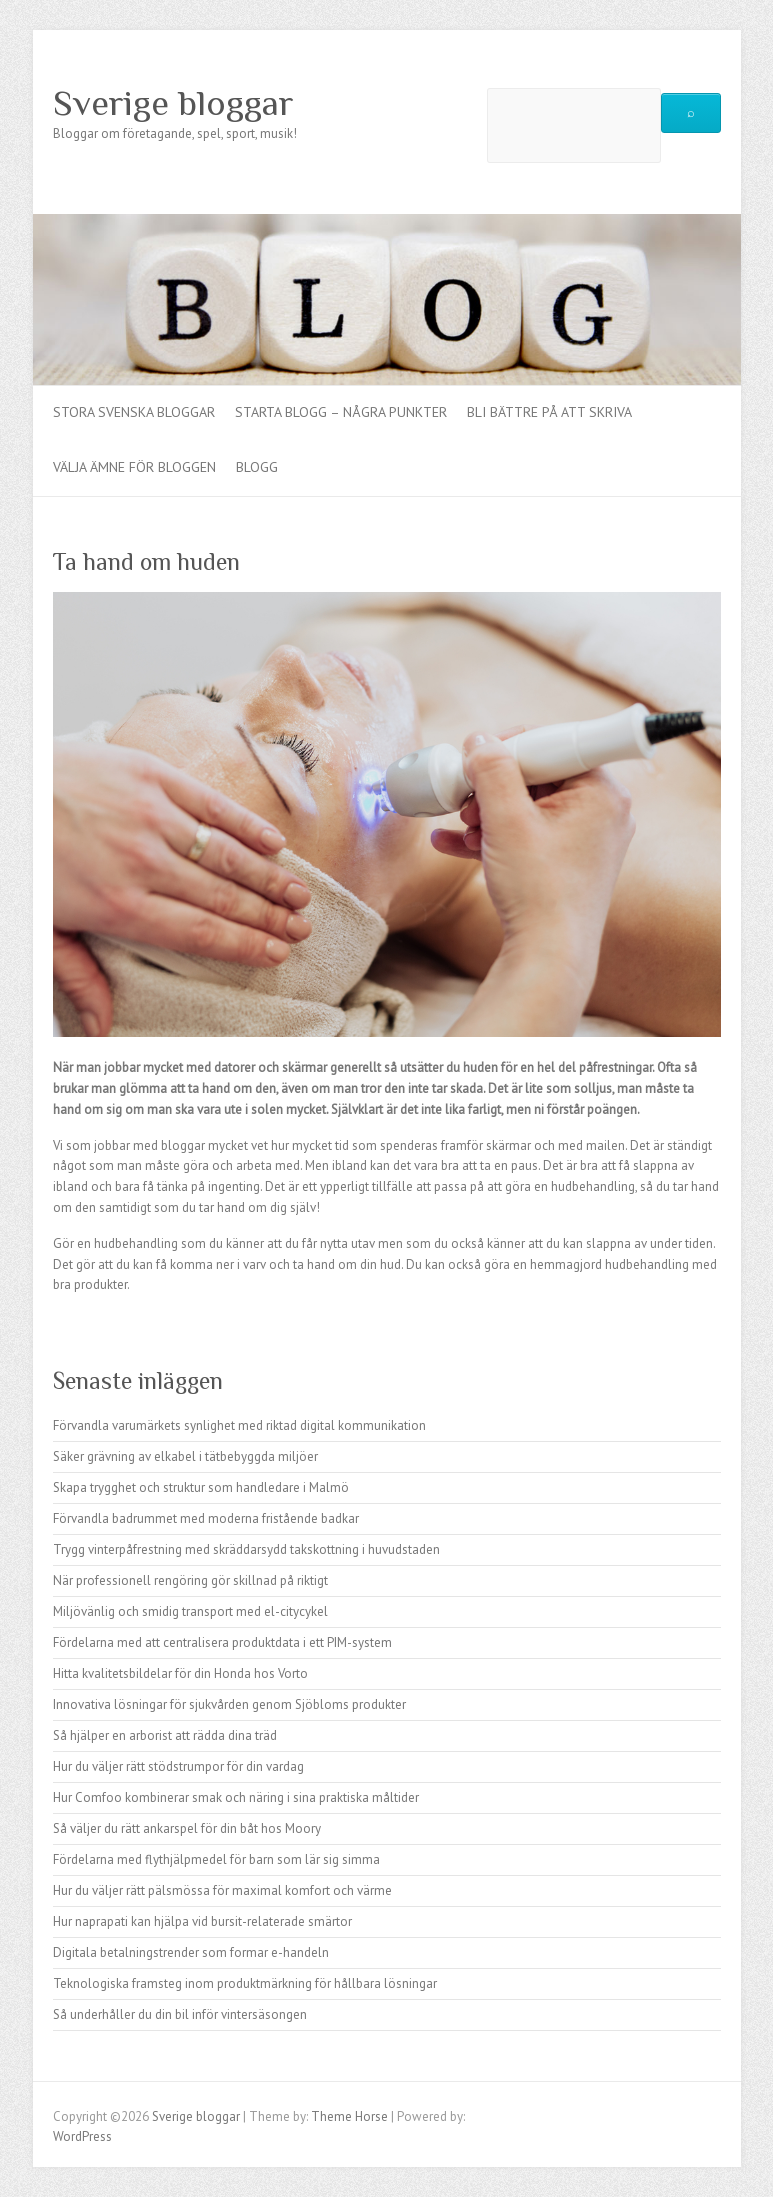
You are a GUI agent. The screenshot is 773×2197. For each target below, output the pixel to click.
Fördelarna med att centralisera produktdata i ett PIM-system (222, 1642)
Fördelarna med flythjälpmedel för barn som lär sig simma (216, 1859)
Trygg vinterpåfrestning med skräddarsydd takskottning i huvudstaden (246, 1549)
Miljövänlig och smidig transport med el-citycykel (190, 1611)
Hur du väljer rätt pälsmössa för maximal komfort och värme (222, 1890)
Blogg (257, 467)
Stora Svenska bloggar (134, 412)
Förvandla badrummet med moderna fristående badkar (206, 1518)
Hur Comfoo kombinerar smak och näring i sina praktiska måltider (236, 1797)
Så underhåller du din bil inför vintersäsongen (180, 2014)
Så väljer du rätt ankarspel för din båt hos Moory (187, 1828)
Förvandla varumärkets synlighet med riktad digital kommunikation (239, 1425)
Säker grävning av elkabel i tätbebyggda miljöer (185, 1456)
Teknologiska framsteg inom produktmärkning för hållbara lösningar (245, 1983)
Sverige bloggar (173, 103)
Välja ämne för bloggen (134, 467)
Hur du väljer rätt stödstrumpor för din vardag (178, 1766)
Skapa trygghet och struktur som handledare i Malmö (201, 1487)
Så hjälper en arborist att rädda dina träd (165, 1735)
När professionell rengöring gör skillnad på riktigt (190, 1580)
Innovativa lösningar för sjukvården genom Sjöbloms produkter (229, 1704)
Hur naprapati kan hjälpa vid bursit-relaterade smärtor (202, 1921)
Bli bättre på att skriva (549, 412)
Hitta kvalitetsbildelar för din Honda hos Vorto (180, 1673)
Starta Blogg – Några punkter (341, 412)
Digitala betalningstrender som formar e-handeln (191, 1952)
